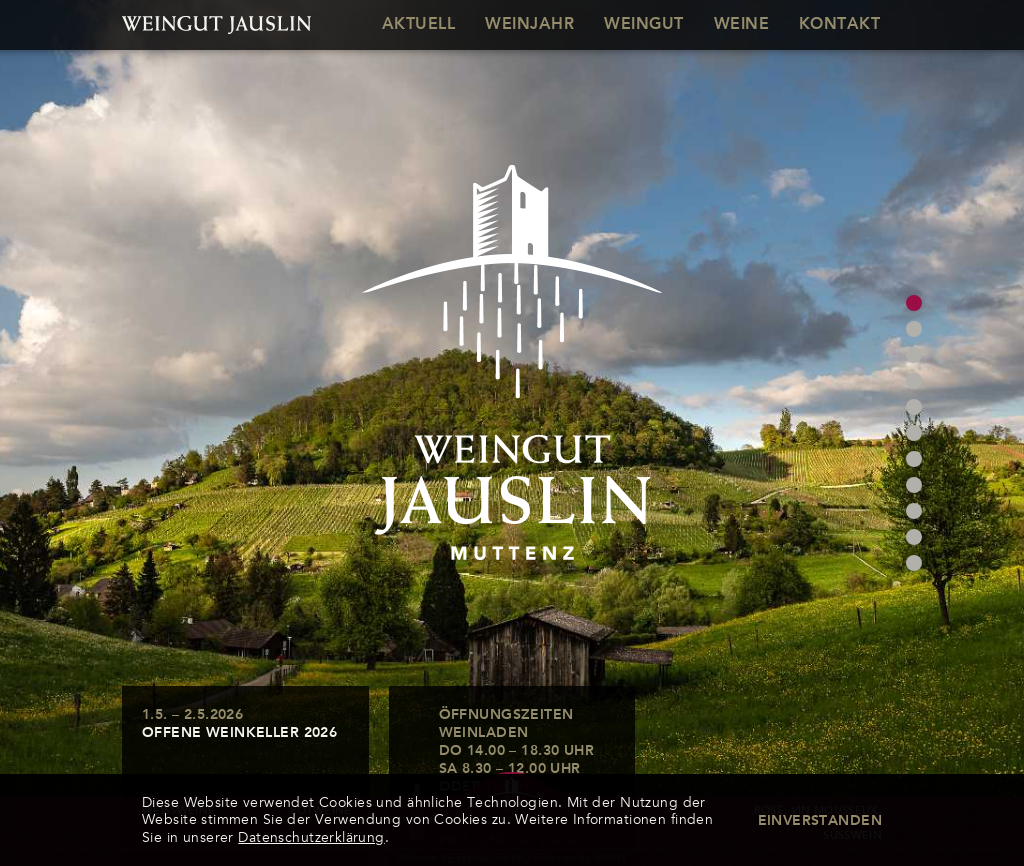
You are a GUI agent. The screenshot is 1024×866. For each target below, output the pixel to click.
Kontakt (839, 25)
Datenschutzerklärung (311, 837)
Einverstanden (820, 821)
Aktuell (418, 25)
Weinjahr (529, 25)
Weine (741, 25)
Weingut (643, 25)
